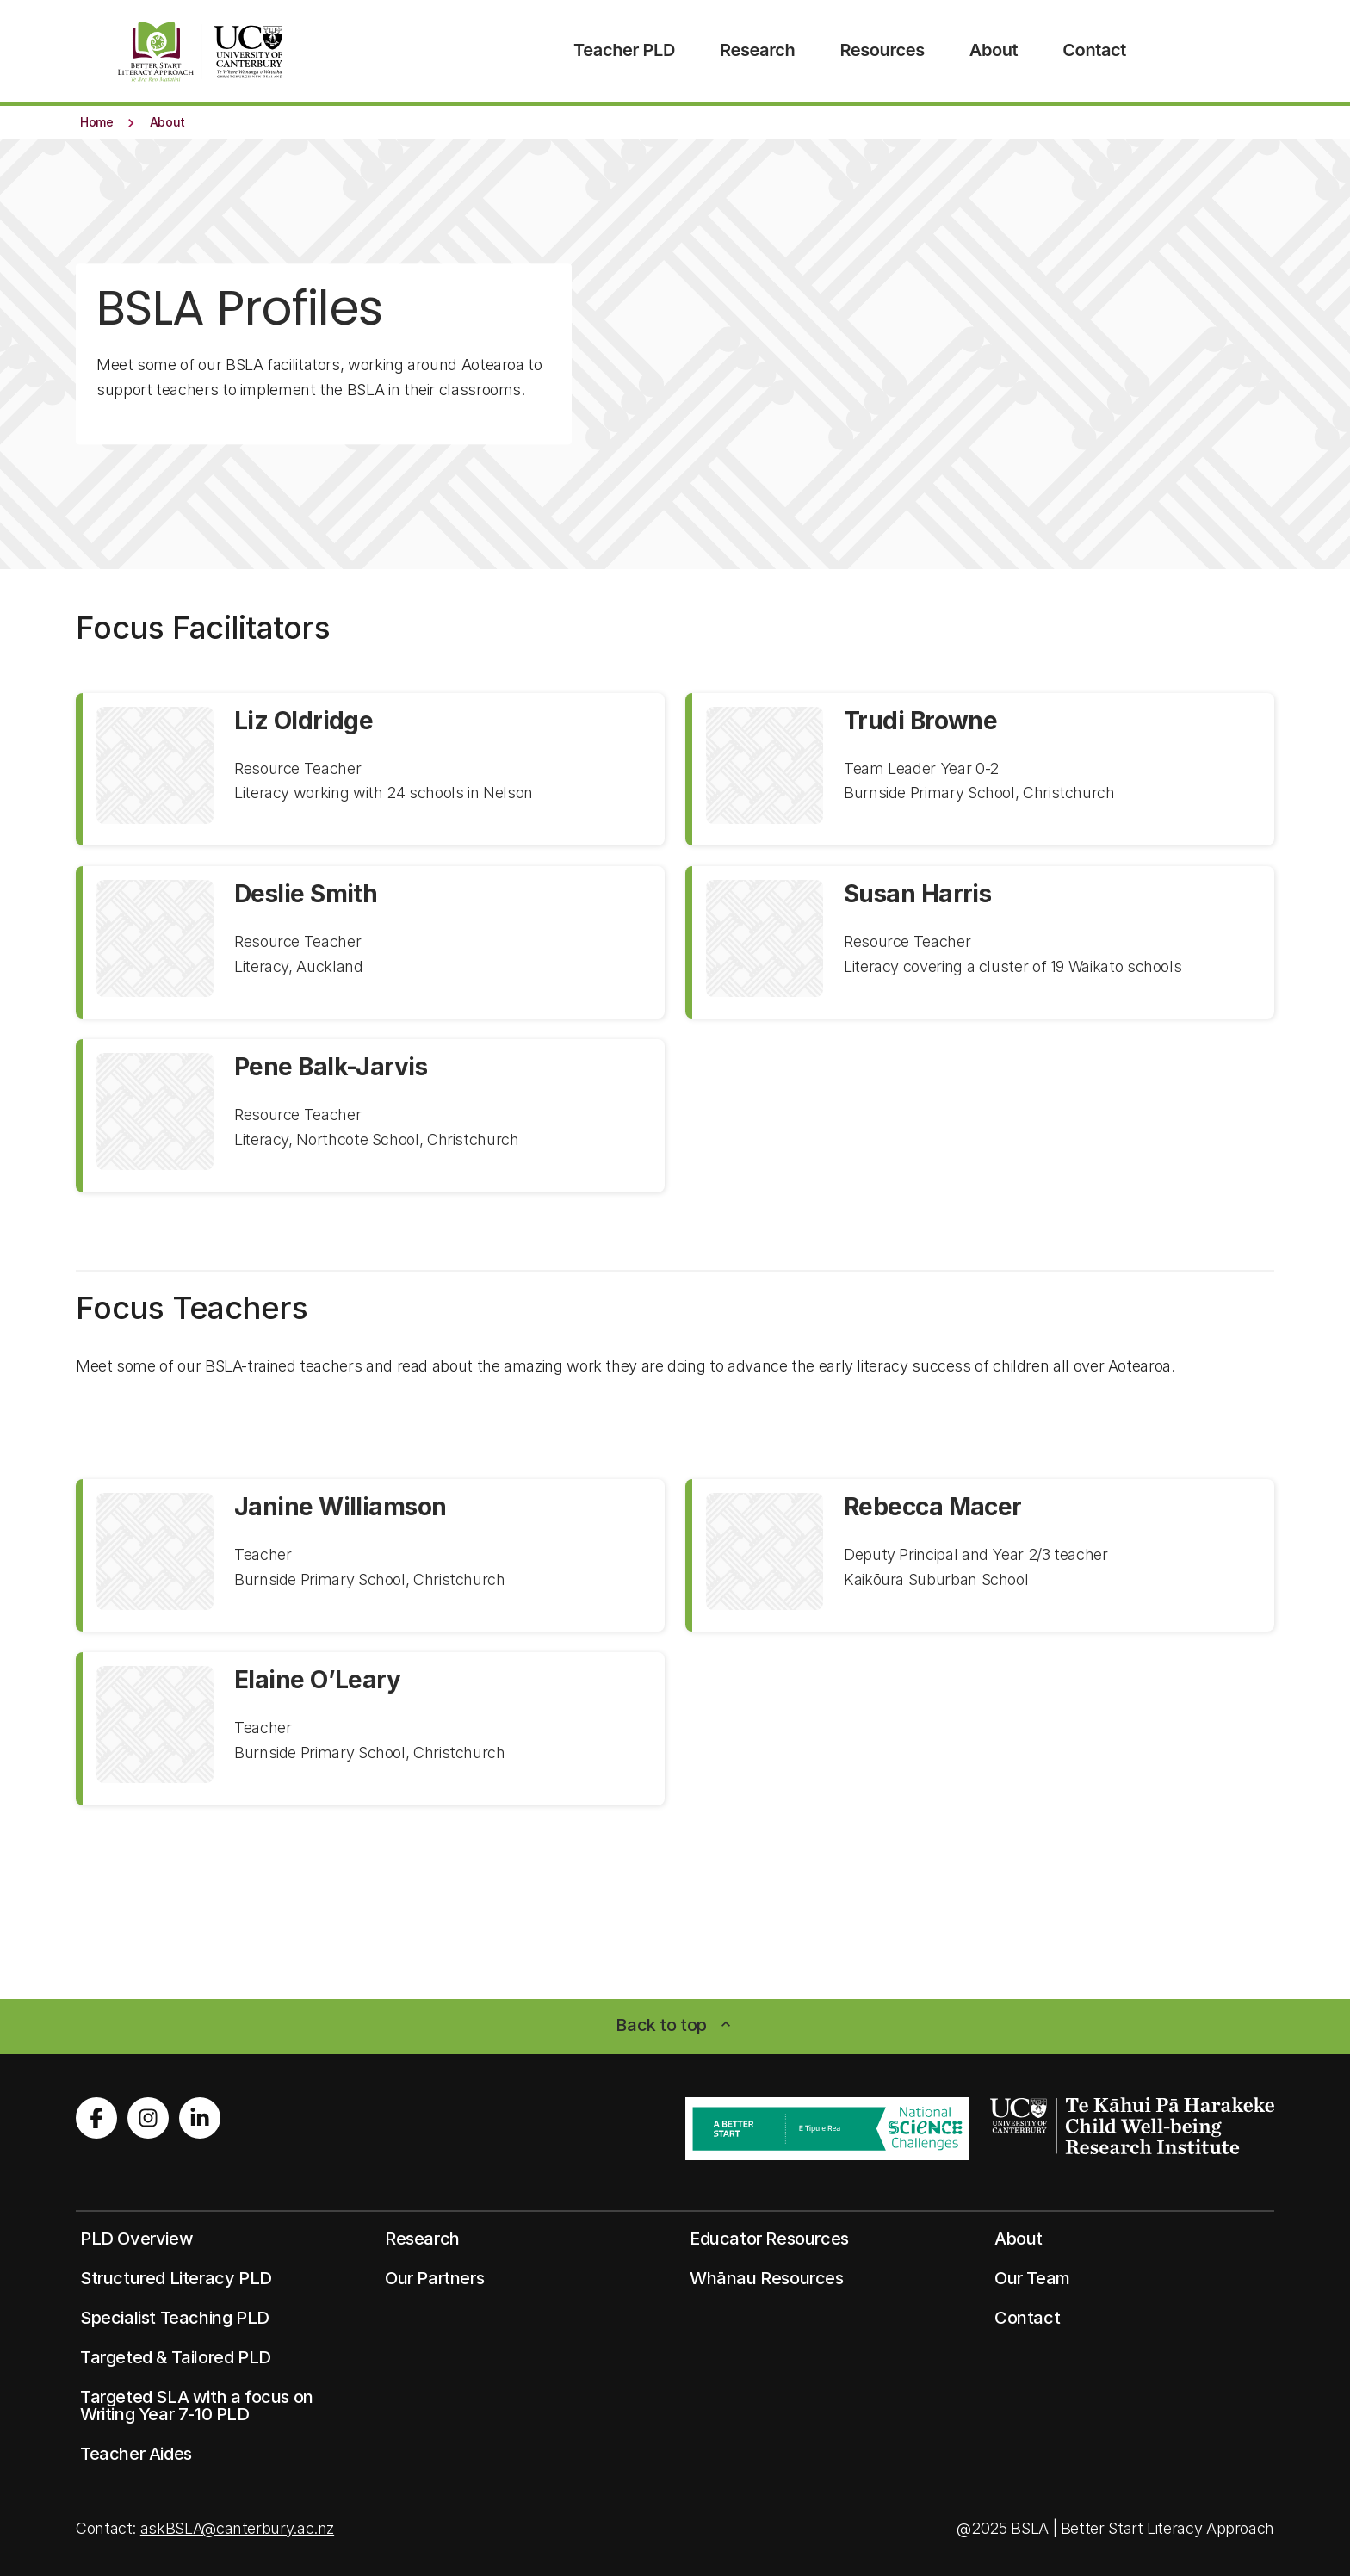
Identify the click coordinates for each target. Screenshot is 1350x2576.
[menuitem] (624, 50)
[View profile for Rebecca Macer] (979, 1555)
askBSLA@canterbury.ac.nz (237, 2528)
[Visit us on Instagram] (148, 2118)
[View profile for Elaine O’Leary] (370, 1728)
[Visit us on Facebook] (96, 2118)
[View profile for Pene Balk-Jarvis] (370, 1115)
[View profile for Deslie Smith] (370, 942)
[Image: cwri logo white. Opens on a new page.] (1132, 2126)
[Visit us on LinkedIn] (199, 2118)
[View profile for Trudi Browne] (979, 769)
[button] (97, 120)
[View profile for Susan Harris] (979, 942)
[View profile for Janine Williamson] (370, 1555)
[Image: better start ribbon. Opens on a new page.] (827, 2128)
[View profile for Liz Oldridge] (370, 769)
